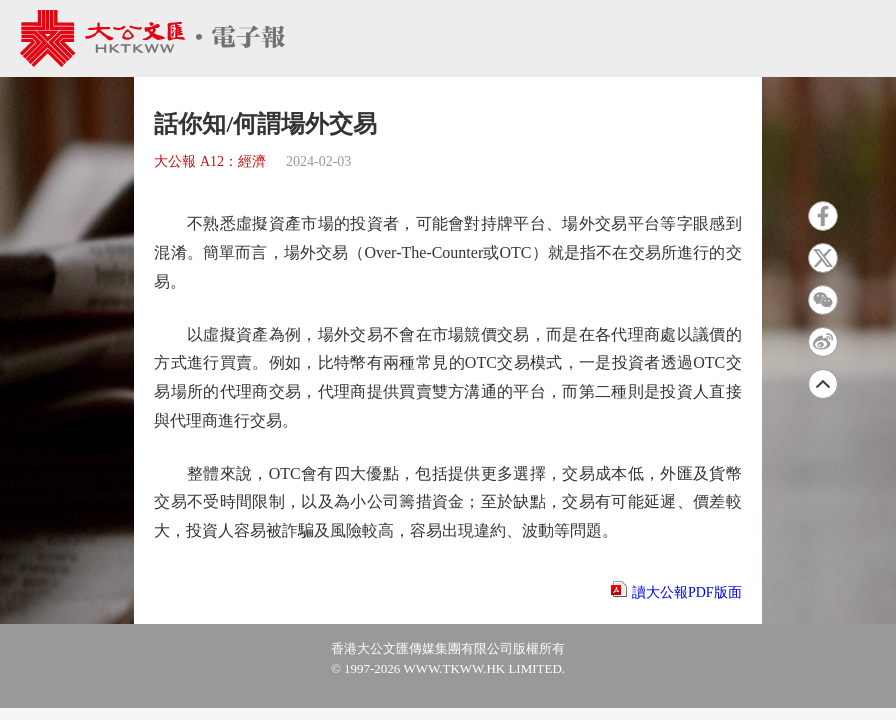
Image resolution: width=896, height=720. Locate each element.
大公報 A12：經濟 (210, 161)
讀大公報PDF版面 (687, 592)
